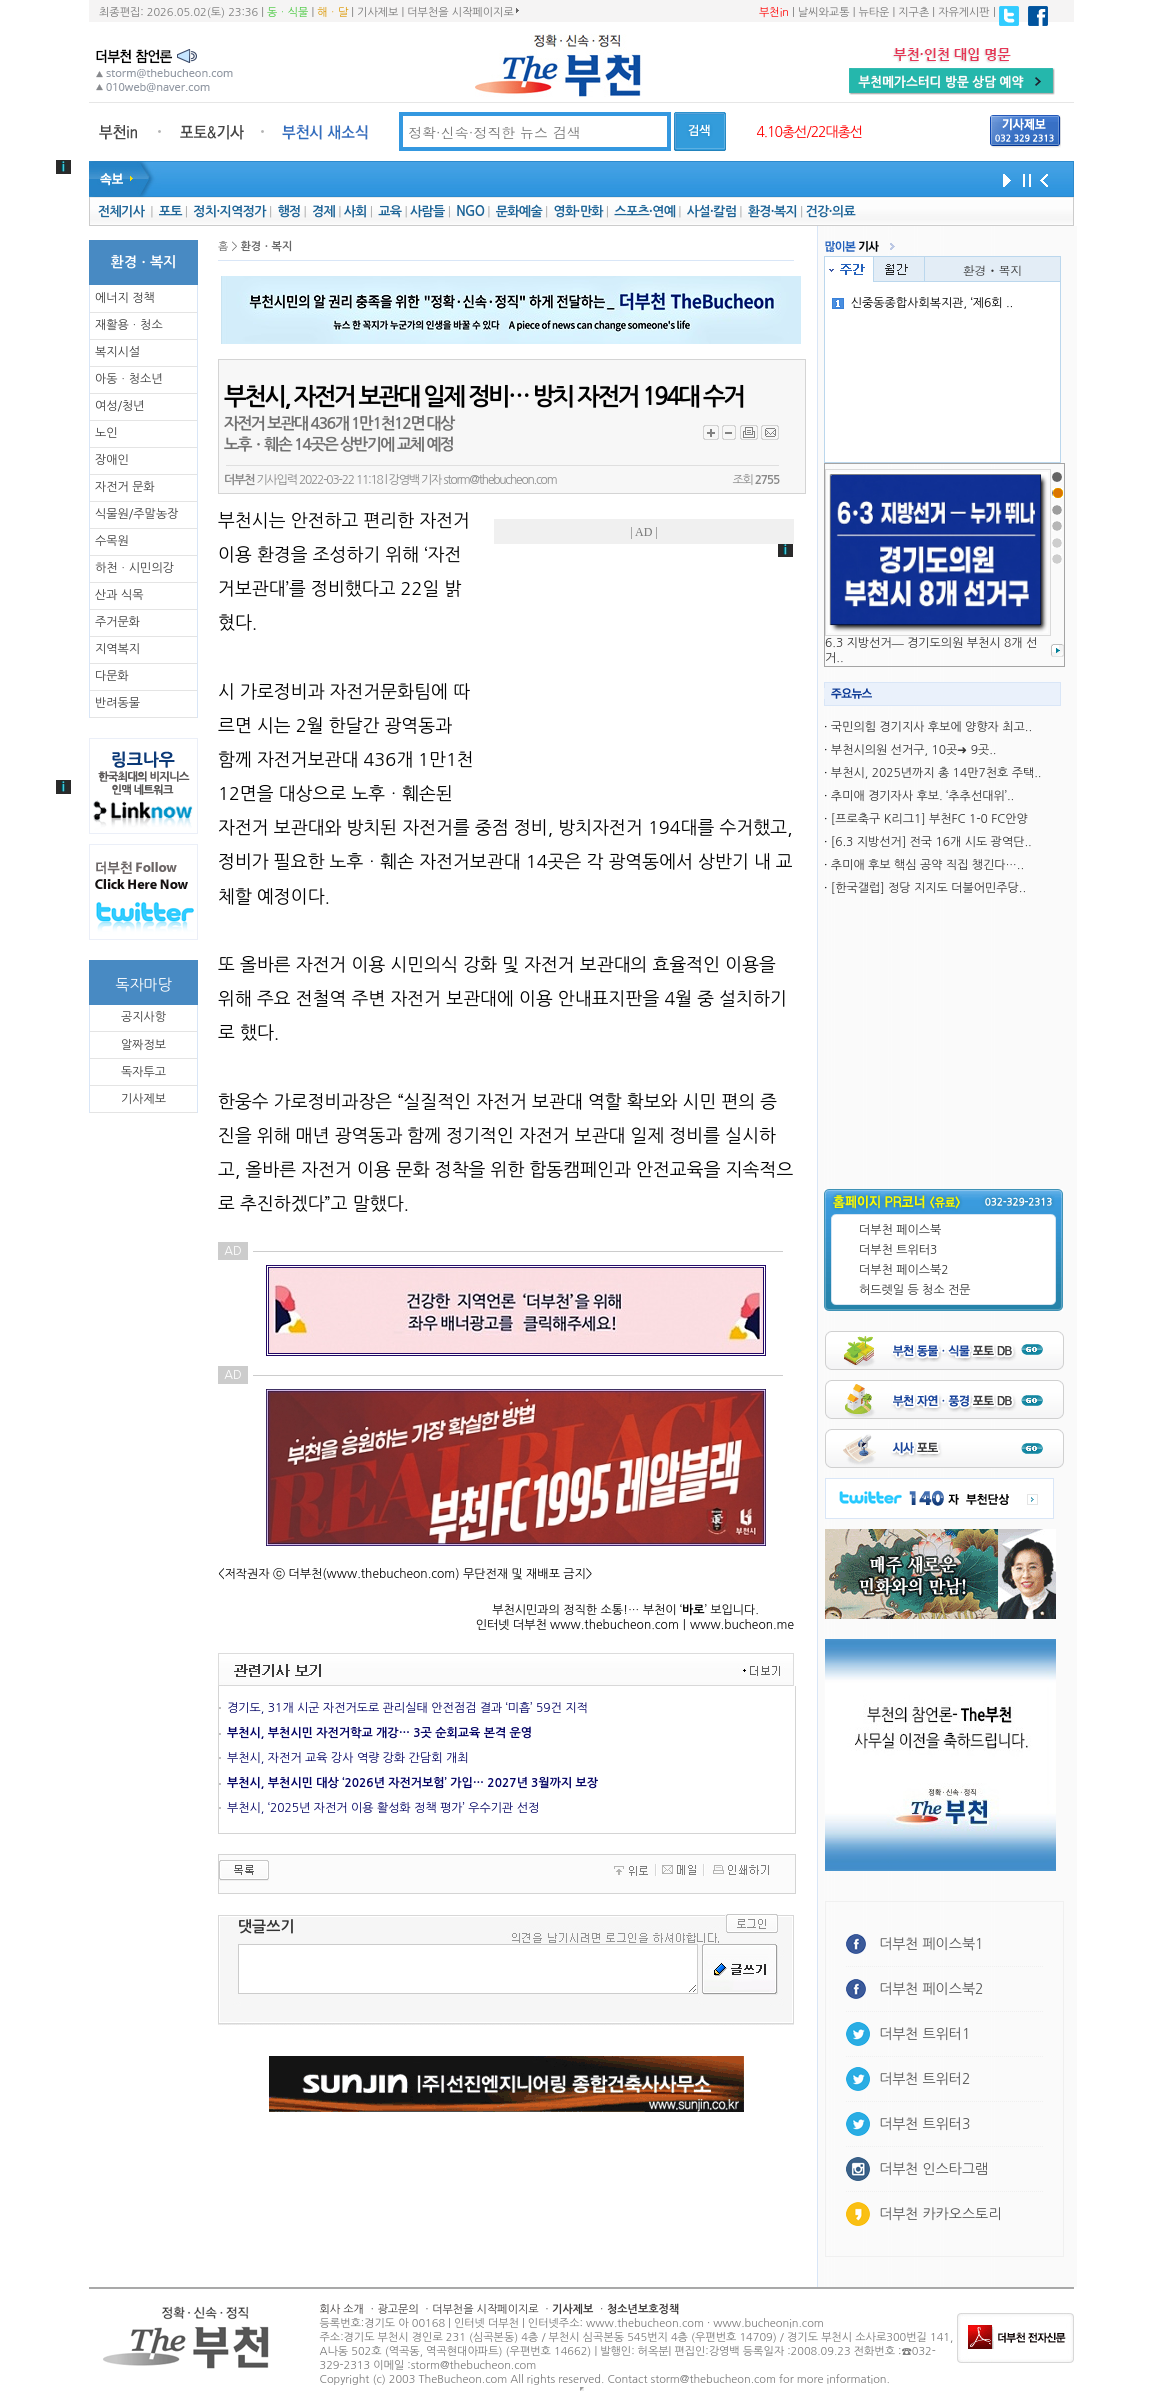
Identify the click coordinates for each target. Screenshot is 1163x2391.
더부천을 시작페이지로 (462, 12)
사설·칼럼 (711, 211)
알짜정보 (143, 1045)
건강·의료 (830, 211)
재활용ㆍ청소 (129, 325)
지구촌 (913, 12)
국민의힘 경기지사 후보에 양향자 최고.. (931, 727)
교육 (389, 211)
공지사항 (143, 1017)
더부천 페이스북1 (931, 1944)
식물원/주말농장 (136, 514)
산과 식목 (119, 595)
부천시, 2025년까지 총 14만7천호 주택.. (936, 773)
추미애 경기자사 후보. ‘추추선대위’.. (922, 796)
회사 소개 (342, 2309)
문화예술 (519, 211)
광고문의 (397, 2309)
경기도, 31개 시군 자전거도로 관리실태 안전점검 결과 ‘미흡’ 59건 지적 (407, 1708)
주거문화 (117, 622)
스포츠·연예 (644, 211)
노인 (106, 433)
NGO (470, 211)
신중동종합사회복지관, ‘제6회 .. (922, 303)
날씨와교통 (824, 12)
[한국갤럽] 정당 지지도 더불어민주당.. (928, 888)
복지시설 (117, 352)
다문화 (112, 676)
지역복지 (117, 649)
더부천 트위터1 (924, 2034)
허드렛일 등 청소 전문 (915, 1290)
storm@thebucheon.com (499, 480)
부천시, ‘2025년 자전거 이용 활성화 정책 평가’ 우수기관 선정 (383, 1808)
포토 (170, 211)
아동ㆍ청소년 (129, 379)
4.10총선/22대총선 (809, 132)
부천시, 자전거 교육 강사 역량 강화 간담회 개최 (347, 1758)
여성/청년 (120, 406)
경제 (323, 211)
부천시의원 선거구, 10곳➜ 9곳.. (914, 750)
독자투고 (143, 1072)
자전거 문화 (125, 487)
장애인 (112, 460)
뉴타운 (873, 12)
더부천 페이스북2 (904, 1270)
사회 (355, 211)
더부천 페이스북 (900, 1230)
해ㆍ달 (332, 12)
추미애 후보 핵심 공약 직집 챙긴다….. (927, 865)
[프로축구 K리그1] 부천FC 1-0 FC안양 (929, 819)
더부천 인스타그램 (933, 2169)
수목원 (112, 541)
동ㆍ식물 (287, 12)
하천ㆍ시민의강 (134, 568)
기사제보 (377, 12)
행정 (288, 211)
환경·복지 (772, 211)
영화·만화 (577, 211)
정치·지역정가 (229, 211)
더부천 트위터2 (924, 2079)
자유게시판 (964, 12)
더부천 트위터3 (898, 1250)
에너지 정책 (125, 298)
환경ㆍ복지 (993, 269)
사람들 (427, 211)
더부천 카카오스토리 (940, 2214)
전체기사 (121, 211)
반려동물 (117, 703)
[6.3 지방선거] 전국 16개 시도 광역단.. (931, 842)
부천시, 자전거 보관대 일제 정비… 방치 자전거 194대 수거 (483, 397)
